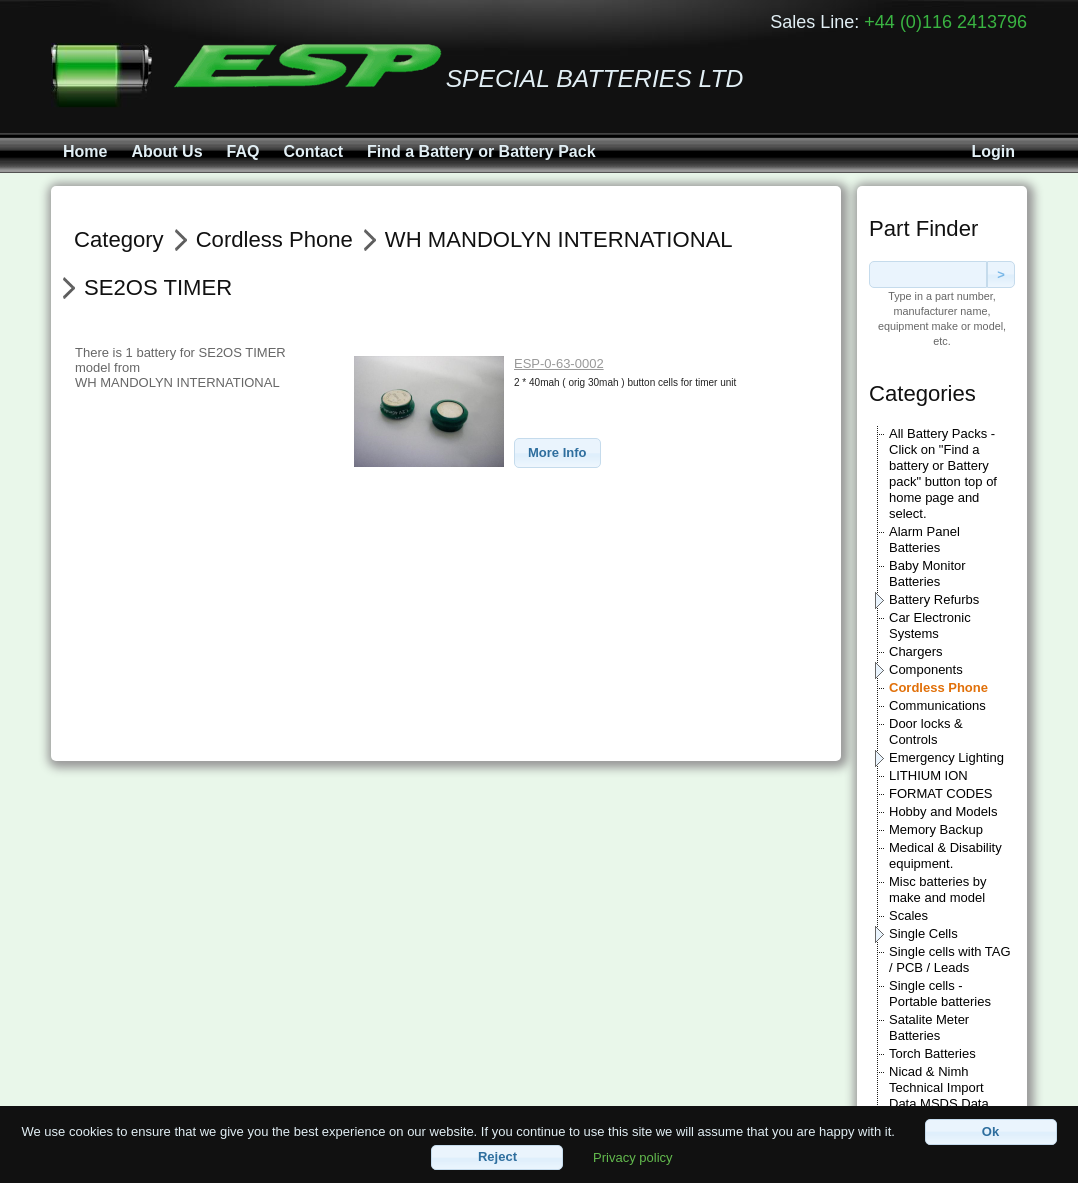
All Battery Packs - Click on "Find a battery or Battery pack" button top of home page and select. (943, 473)
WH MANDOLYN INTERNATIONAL (559, 239)
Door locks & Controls (926, 731)
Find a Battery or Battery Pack (481, 151)
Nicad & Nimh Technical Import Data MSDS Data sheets (939, 1095)
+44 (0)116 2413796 (945, 22)
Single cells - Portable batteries (940, 993)
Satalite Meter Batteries (929, 1027)
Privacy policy (632, 1156)
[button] (557, 453)
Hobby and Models (943, 811)
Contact (313, 151)
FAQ (243, 151)
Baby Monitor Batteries (927, 573)
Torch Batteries (932, 1053)
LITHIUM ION (928, 775)
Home (85, 151)
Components (926, 669)
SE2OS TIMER (158, 287)
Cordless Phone (938, 687)
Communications (937, 705)
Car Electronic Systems (930, 625)
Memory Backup (936, 829)
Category (119, 239)
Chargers (915, 651)
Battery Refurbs (934, 599)
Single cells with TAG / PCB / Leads (950, 959)
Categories (922, 393)
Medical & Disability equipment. (945, 855)
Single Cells (923, 933)
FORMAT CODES (941, 793)
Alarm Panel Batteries (924, 539)
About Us (166, 151)
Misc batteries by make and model (938, 889)
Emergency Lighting (946, 757)
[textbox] (928, 274)
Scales (908, 915)
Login (993, 151)
